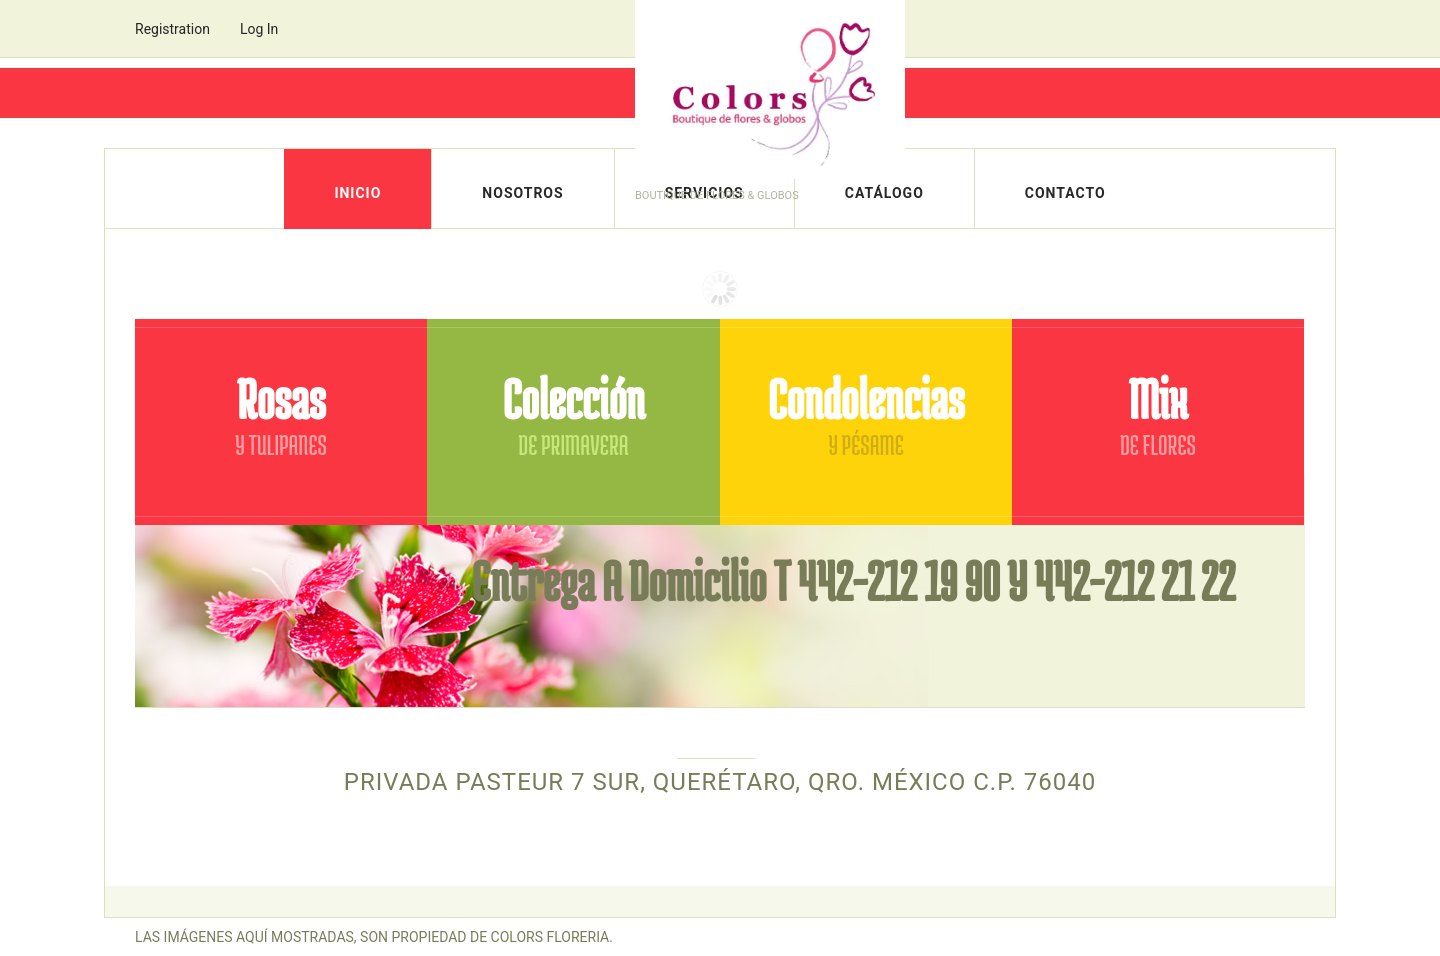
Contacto (1065, 193)
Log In (259, 29)
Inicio (357, 193)
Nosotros (522, 193)
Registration (172, 29)
